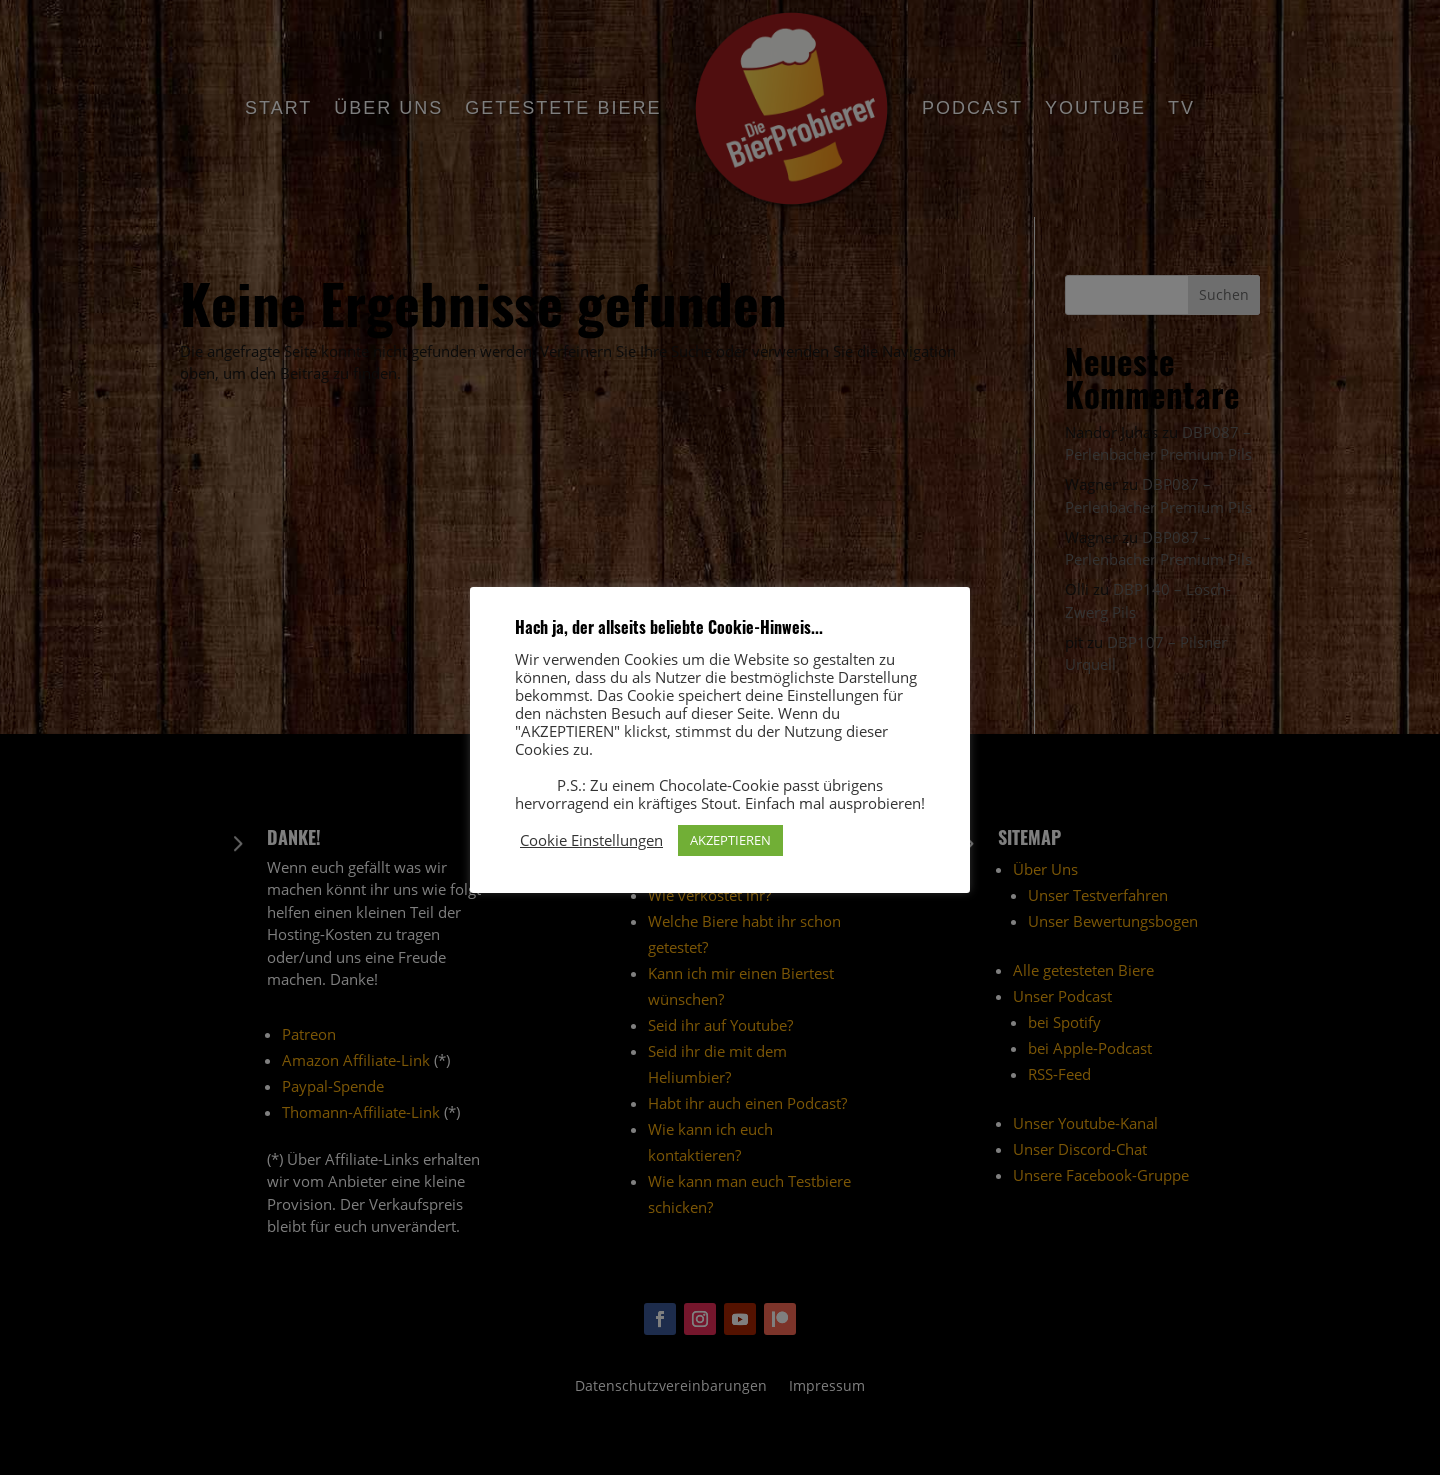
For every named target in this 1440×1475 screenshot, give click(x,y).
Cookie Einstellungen (591, 840)
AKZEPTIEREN (730, 840)
